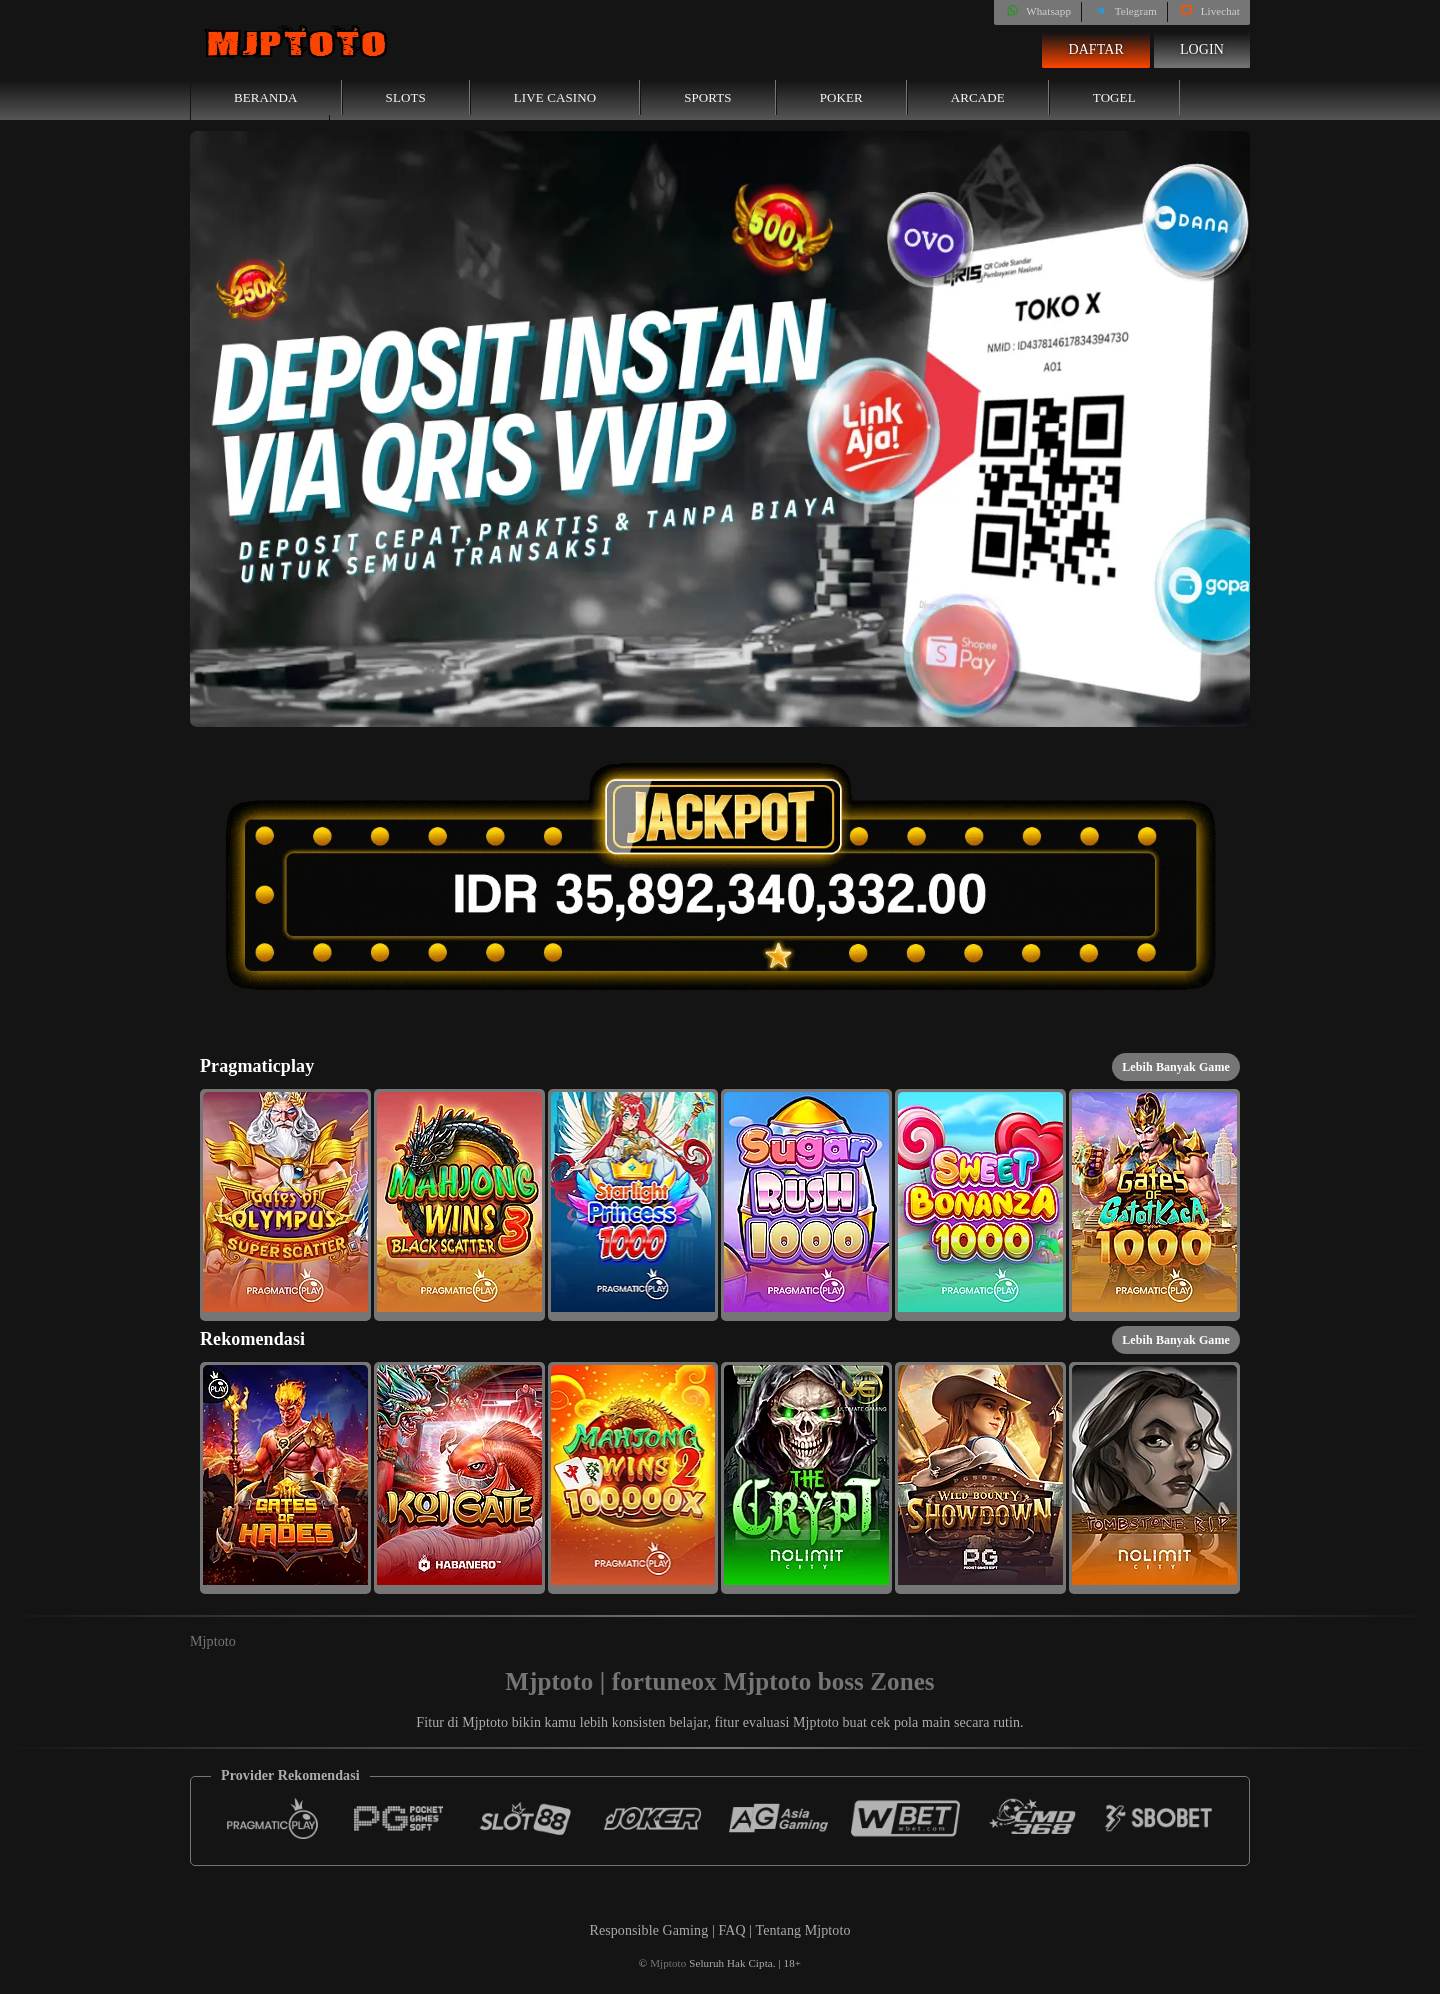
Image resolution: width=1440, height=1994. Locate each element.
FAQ (733, 1930)
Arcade (978, 97)
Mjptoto (213, 1641)
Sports (708, 97)
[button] (285, 1205)
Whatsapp (1037, 11)
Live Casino (555, 97)
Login (1202, 49)
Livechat (1209, 11)
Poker (841, 97)
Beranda (266, 97)
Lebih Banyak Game (1176, 1067)
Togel (1114, 97)
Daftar (1096, 49)
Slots (406, 97)
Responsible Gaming (648, 1930)
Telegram (1124, 11)
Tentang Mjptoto (803, 1930)
